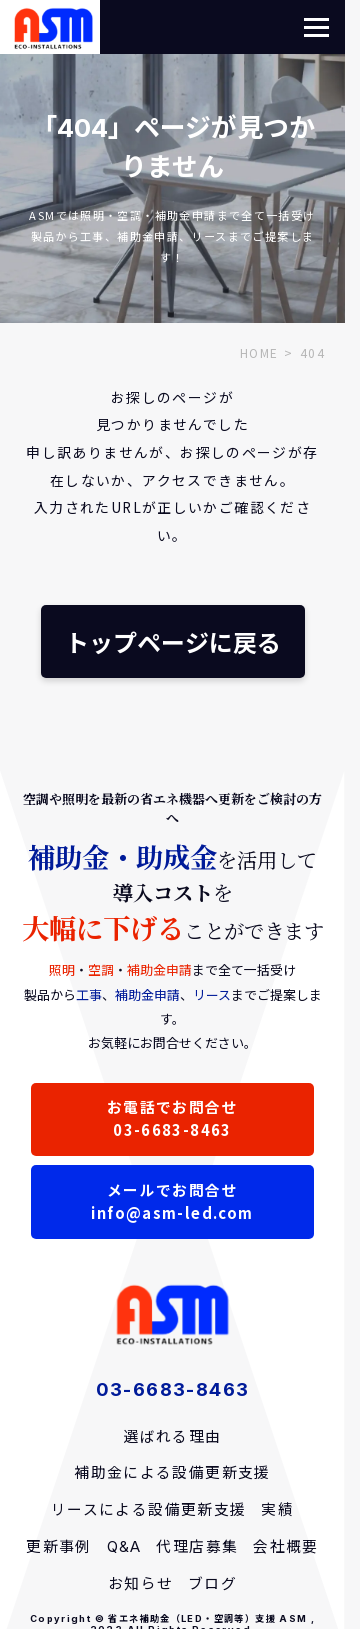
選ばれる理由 (172, 1437)
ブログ (212, 1584)
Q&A (124, 1547)
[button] (316, 27)
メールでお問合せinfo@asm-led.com (172, 1201)
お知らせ (141, 1584)
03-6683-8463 (173, 1389)
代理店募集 (197, 1547)
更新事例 (59, 1547)
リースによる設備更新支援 (149, 1510)
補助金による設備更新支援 (172, 1473)
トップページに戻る (173, 641)
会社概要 (286, 1547)
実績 (277, 1510)
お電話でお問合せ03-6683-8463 (172, 1118)
